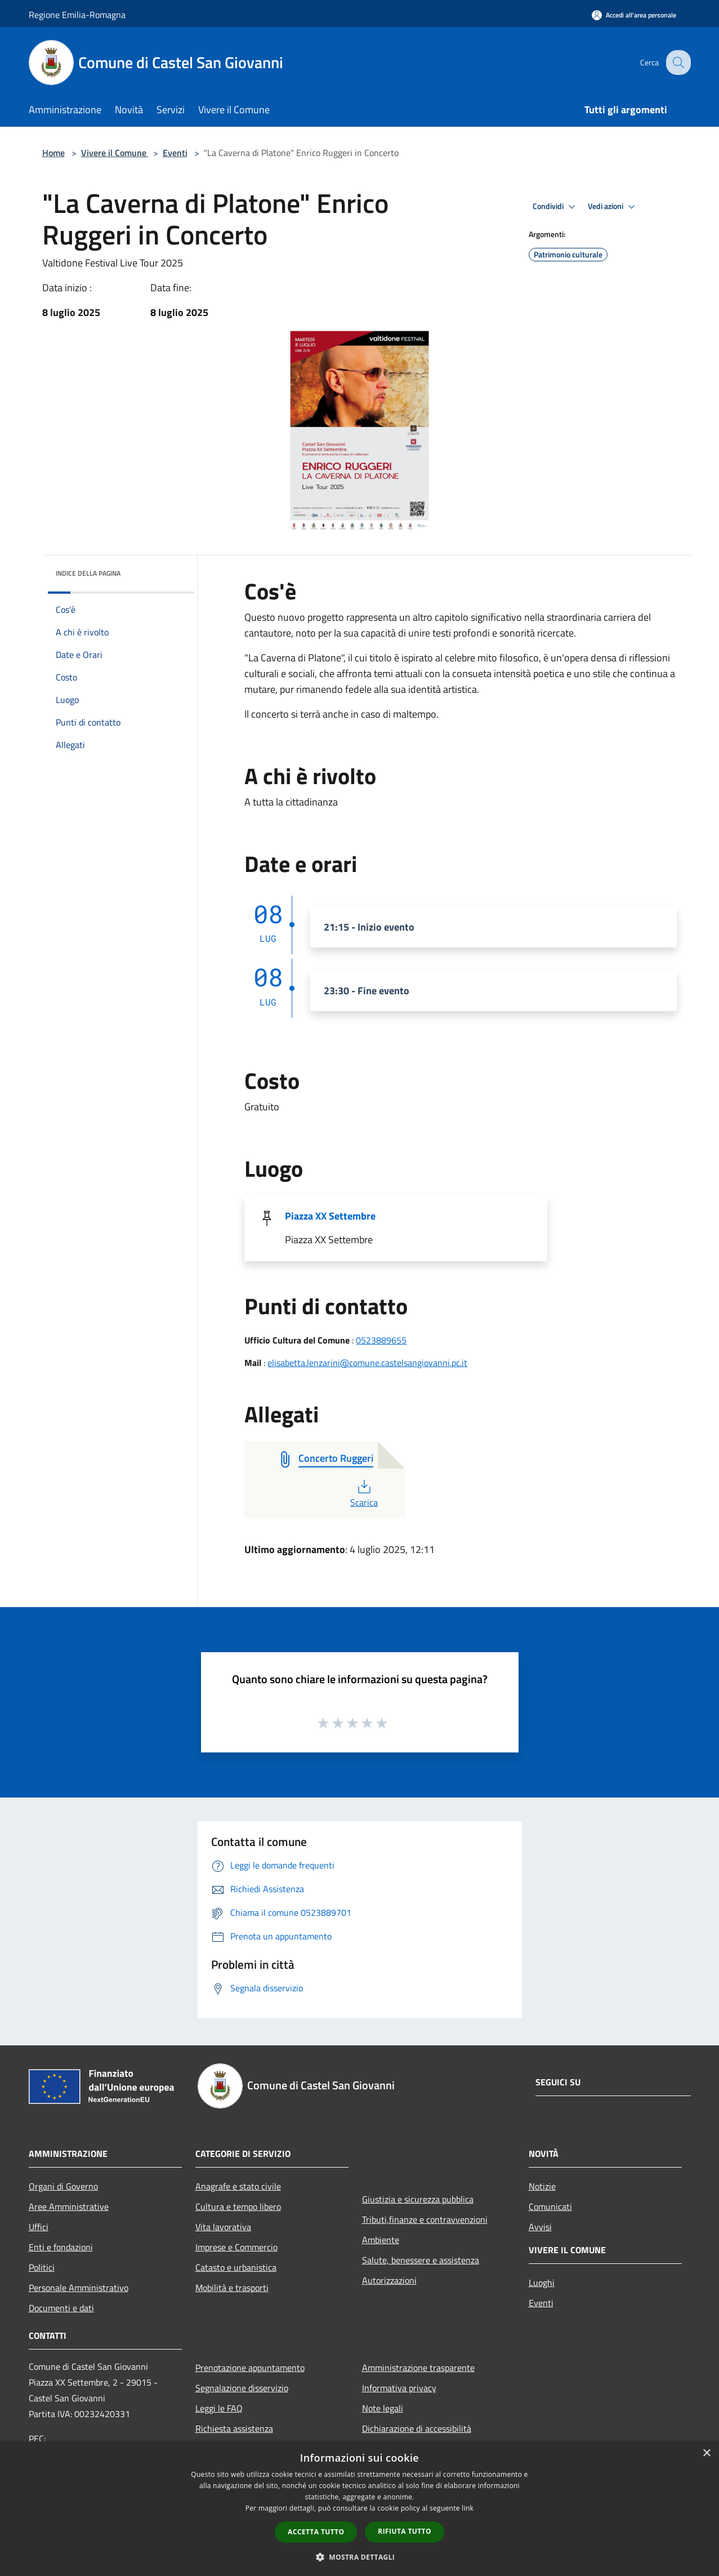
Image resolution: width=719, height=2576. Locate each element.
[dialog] (359, 2508)
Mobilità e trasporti (232, 2287)
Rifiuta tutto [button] (404, 2531)
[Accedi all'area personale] (634, 15)
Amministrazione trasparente (418, 2367)
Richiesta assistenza (234, 2428)
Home (53, 152)
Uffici (38, 2227)
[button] (359, 2556)
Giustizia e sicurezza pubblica (418, 2199)
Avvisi (540, 2227)
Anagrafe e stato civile (238, 2186)
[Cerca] (677, 62)
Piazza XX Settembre (330, 1216)
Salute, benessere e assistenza (420, 2260)
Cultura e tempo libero (238, 2206)
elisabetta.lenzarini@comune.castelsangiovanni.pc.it (367, 1362)
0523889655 (381, 1340)
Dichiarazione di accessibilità (416, 2428)
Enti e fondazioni (61, 2247)
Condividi (556, 206)
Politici (42, 2267)
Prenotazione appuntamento (250, 2367)
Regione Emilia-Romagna (77, 14)
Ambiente (380, 2239)
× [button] (706, 2453)
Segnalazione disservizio (241, 2388)
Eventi (175, 152)
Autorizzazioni (389, 2280)
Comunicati (550, 2206)
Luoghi (542, 2282)
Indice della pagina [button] (88, 573)
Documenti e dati (61, 2308)
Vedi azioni (613, 206)
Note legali (382, 2408)
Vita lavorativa (223, 2227)
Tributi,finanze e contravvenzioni (425, 2219)
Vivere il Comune (115, 152)
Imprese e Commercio (236, 2247)
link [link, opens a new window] (468, 2508)
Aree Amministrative (69, 2206)
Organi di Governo (63, 2186)
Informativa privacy (399, 2388)
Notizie (542, 2186)
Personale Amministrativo (78, 2287)
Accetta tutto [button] (316, 2532)
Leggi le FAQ (219, 2408)
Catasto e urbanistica (235, 2267)
